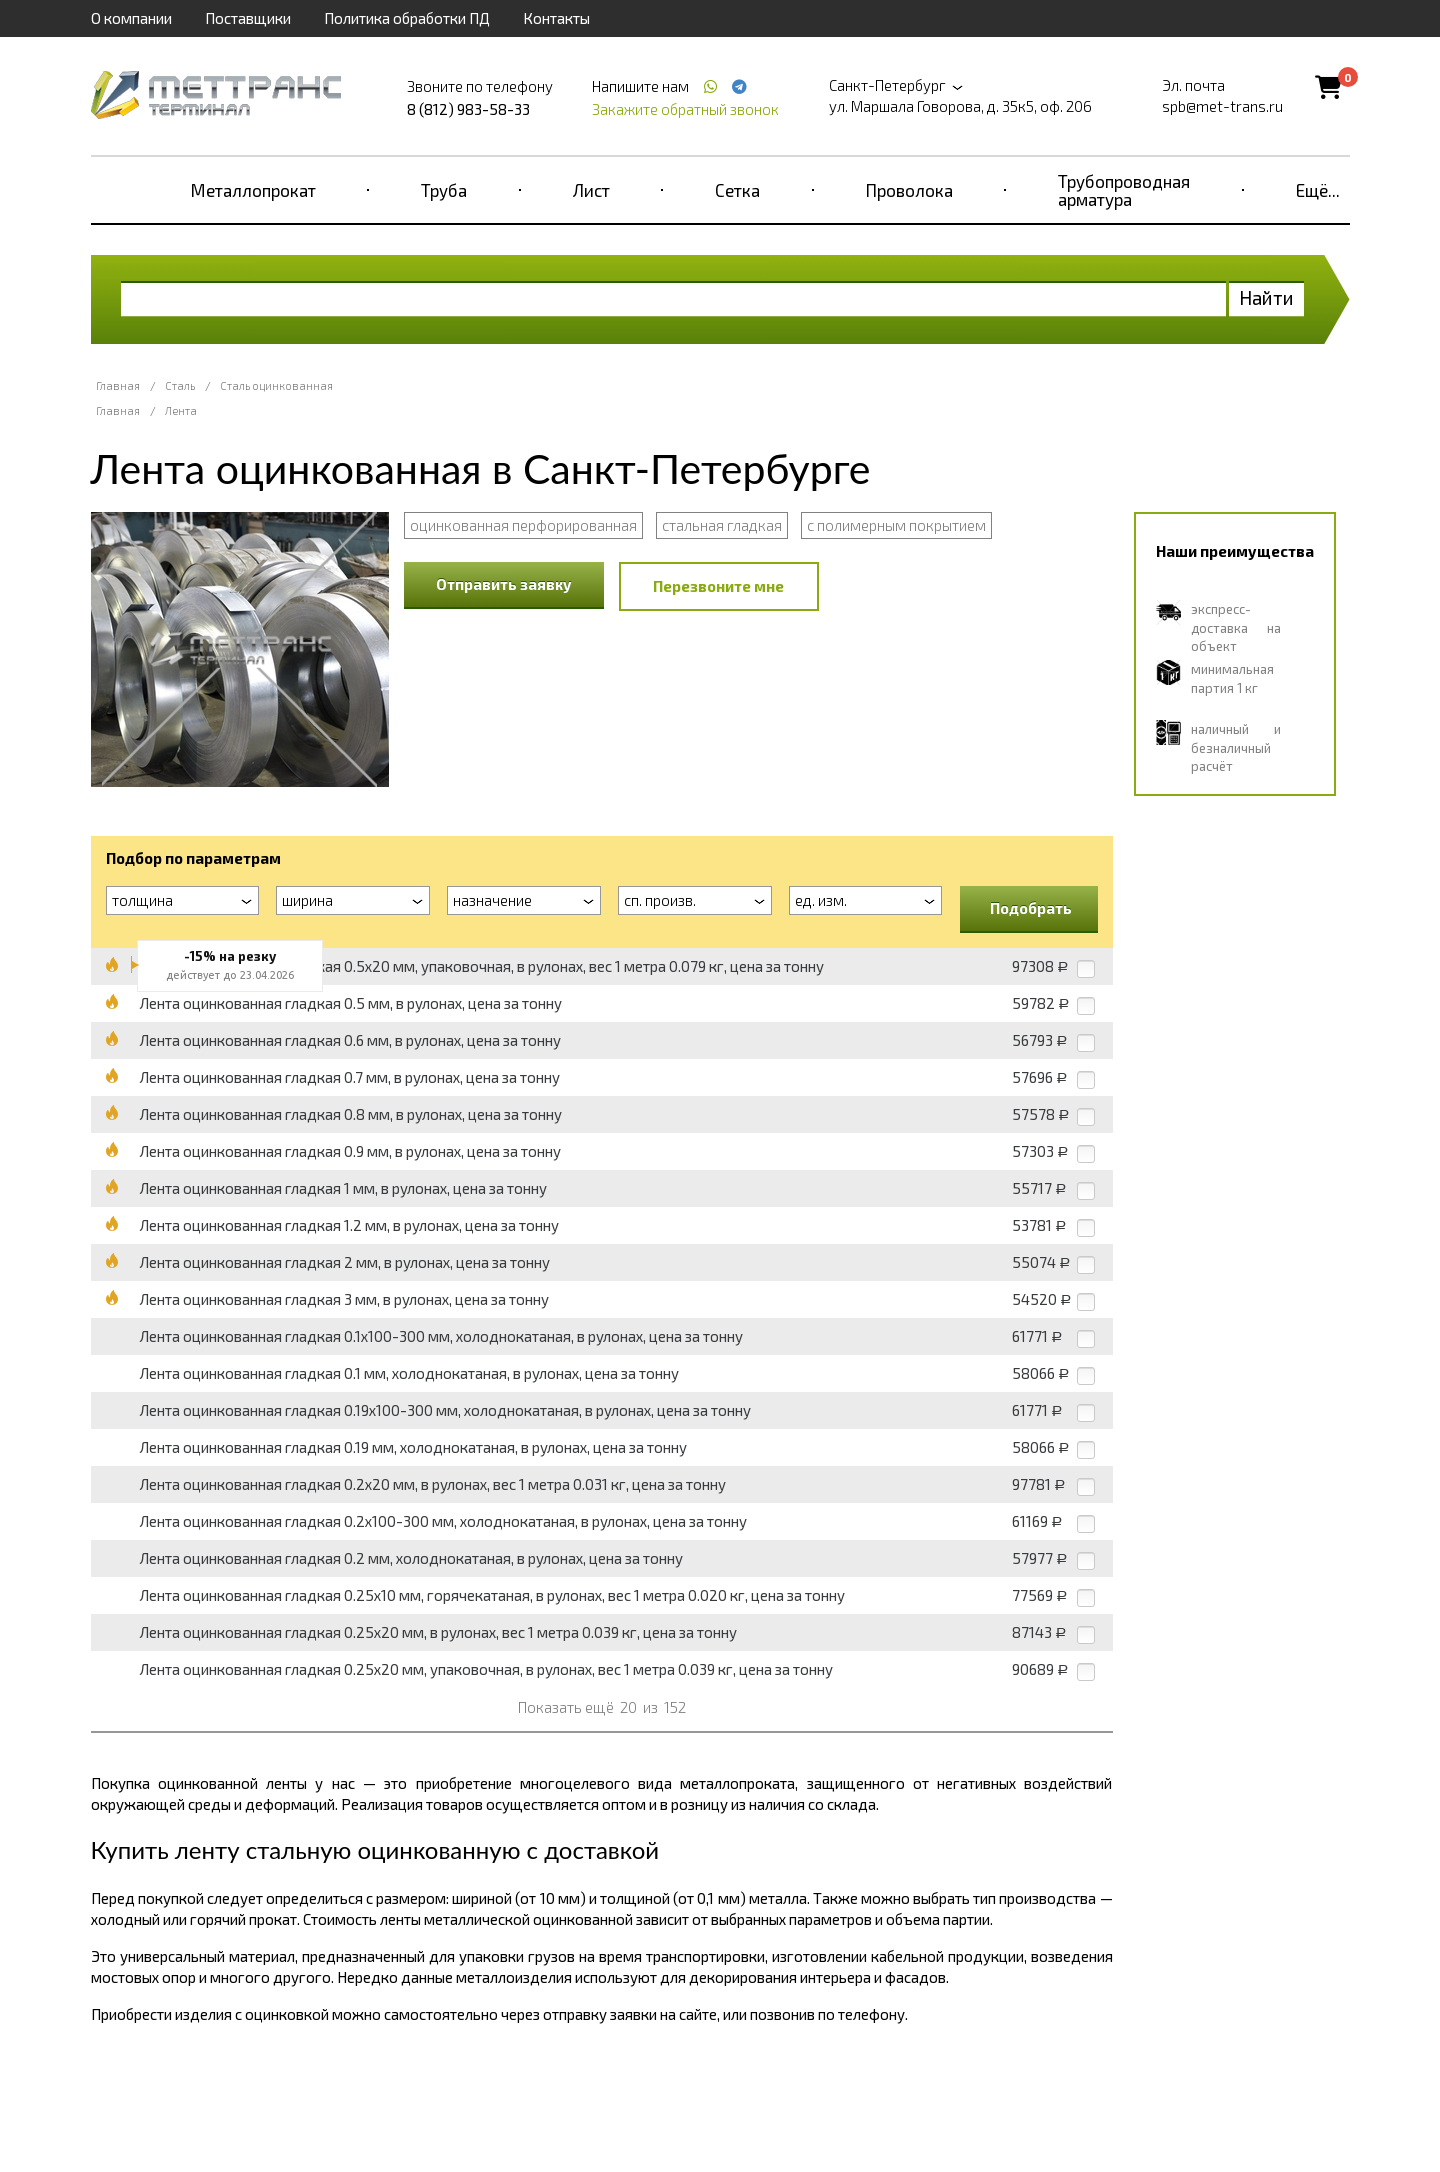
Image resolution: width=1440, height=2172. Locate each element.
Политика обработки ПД (407, 18)
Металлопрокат (253, 190)
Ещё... (1318, 190)
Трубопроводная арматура (1124, 190)
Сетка (737, 190)
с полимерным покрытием (896, 525)
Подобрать (1031, 908)
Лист (591, 190)
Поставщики (248, 18)
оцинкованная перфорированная (523, 525)
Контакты (556, 18)
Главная (118, 385)
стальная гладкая (722, 525)
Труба (444, 190)
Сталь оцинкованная (276, 385)
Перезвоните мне (718, 586)
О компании (131, 18)
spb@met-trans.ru (1222, 106)
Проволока (909, 190)
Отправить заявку (504, 584)
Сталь (180, 385)
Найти (1266, 297)
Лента (181, 410)
